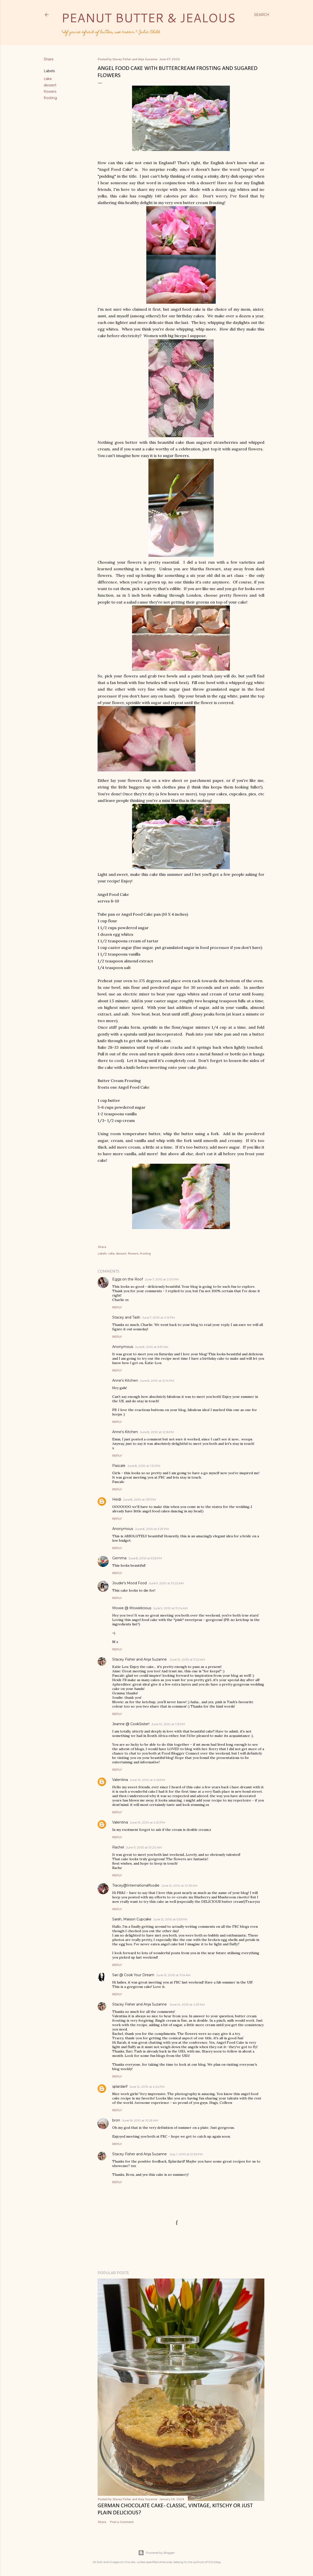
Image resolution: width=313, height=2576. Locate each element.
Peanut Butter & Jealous (148, 17)
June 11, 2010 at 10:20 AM (144, 1847)
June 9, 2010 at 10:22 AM (166, 1583)
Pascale (118, 1465)
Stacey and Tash (126, 1317)
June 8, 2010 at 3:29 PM (152, 1529)
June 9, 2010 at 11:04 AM (170, 1608)
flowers (50, 91)
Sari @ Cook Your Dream (133, 1975)
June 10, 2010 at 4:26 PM (147, 1780)
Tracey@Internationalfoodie (135, 1885)
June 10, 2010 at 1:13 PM (168, 1724)
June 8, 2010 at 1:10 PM (143, 1466)
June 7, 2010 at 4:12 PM (158, 1317)
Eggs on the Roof (127, 1279)
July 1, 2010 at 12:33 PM (186, 2154)
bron (116, 2120)
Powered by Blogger (156, 2553)
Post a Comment (122, 2522)
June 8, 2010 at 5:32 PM (145, 1558)
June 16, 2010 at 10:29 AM (140, 2120)
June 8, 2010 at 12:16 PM (157, 1432)
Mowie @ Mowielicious (131, 1608)
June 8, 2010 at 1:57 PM (139, 1499)
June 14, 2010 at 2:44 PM (147, 2086)
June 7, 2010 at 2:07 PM (162, 1279)
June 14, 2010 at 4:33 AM (187, 2004)
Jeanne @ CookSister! (130, 1724)
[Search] (261, 15)
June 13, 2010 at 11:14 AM (173, 1975)
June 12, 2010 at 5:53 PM (170, 1919)
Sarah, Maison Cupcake (131, 1919)
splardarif (119, 2086)
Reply (117, 1307)
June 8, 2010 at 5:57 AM (151, 1347)
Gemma (119, 1558)
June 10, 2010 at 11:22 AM (187, 1659)
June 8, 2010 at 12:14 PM (157, 1380)
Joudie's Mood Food (129, 1583)
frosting (50, 98)
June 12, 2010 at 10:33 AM (179, 1885)
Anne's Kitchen (125, 1380)
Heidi (116, 1499)
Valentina (120, 1780)
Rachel (118, 1847)
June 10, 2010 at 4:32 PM (147, 1822)
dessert (50, 85)
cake (48, 79)
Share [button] (49, 59)
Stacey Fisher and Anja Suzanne (140, 1659)
